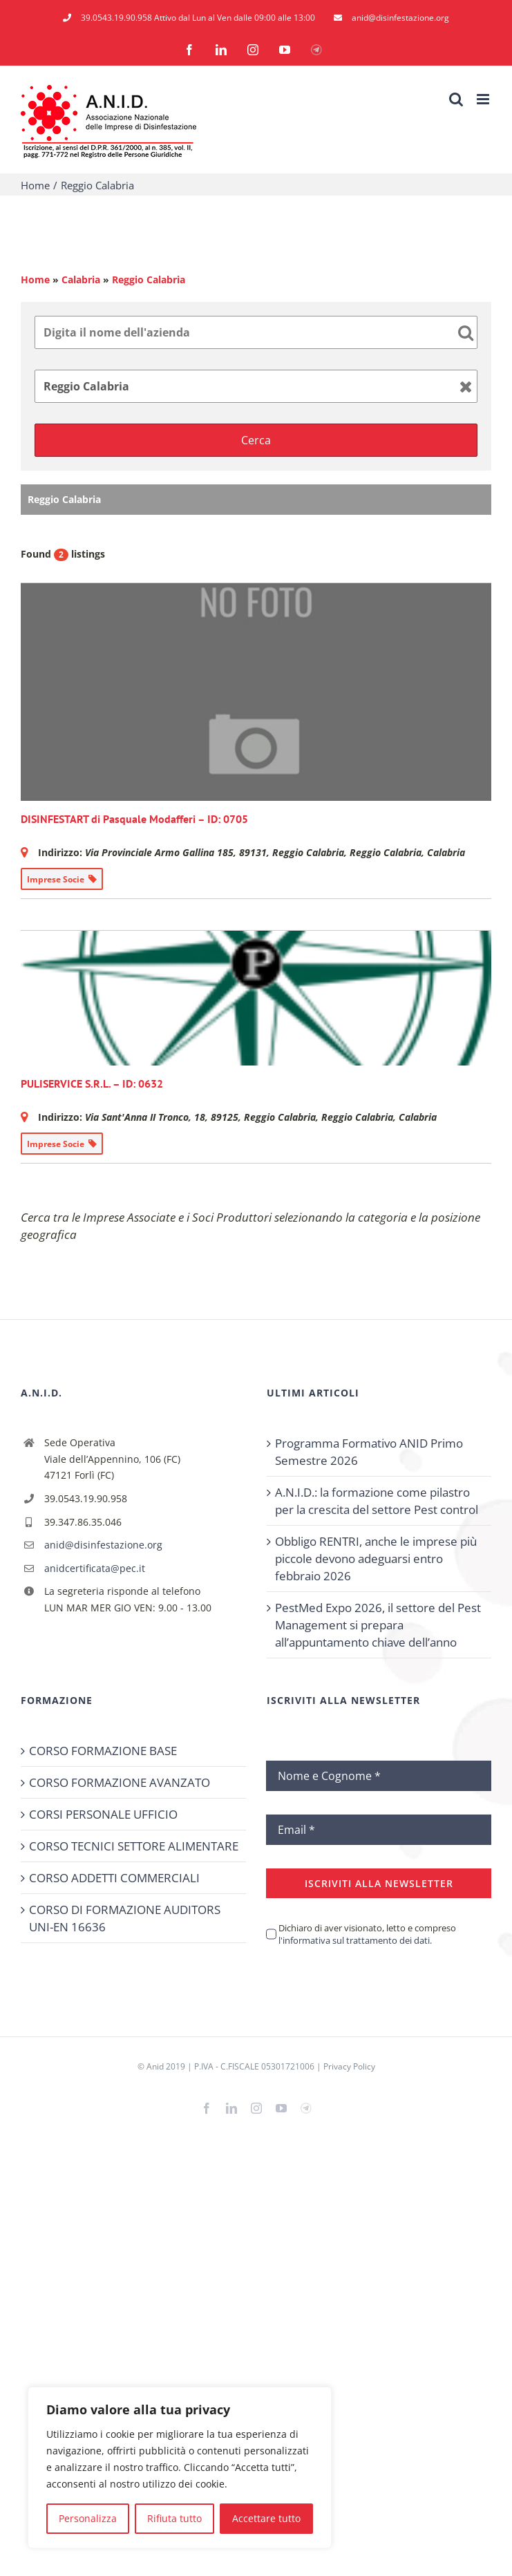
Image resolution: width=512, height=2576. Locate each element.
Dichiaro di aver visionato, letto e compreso (367, 1934)
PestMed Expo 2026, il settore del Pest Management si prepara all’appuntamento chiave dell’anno (378, 1625)
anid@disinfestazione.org (103, 1544)
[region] (180, 2467)
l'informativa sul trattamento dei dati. (355, 1940)
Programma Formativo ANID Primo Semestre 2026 (369, 1451)
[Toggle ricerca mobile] (456, 99)
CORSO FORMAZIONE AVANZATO (119, 1782)
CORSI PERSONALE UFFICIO (103, 1814)
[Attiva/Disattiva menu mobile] (484, 99)
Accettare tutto (266, 2518)
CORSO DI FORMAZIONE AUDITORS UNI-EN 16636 (124, 1918)
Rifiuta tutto (174, 2518)
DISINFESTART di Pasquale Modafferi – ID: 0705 (134, 819)
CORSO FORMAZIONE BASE (103, 1751)
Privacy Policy (349, 2066)
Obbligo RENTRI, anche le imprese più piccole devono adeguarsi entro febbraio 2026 (376, 1558)
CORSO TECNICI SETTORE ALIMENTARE (133, 1846)
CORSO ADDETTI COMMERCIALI (114, 1878)
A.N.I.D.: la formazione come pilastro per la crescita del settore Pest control (376, 1500)
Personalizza (88, 2518)
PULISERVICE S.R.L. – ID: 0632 (92, 1083)
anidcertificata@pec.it (94, 1568)
